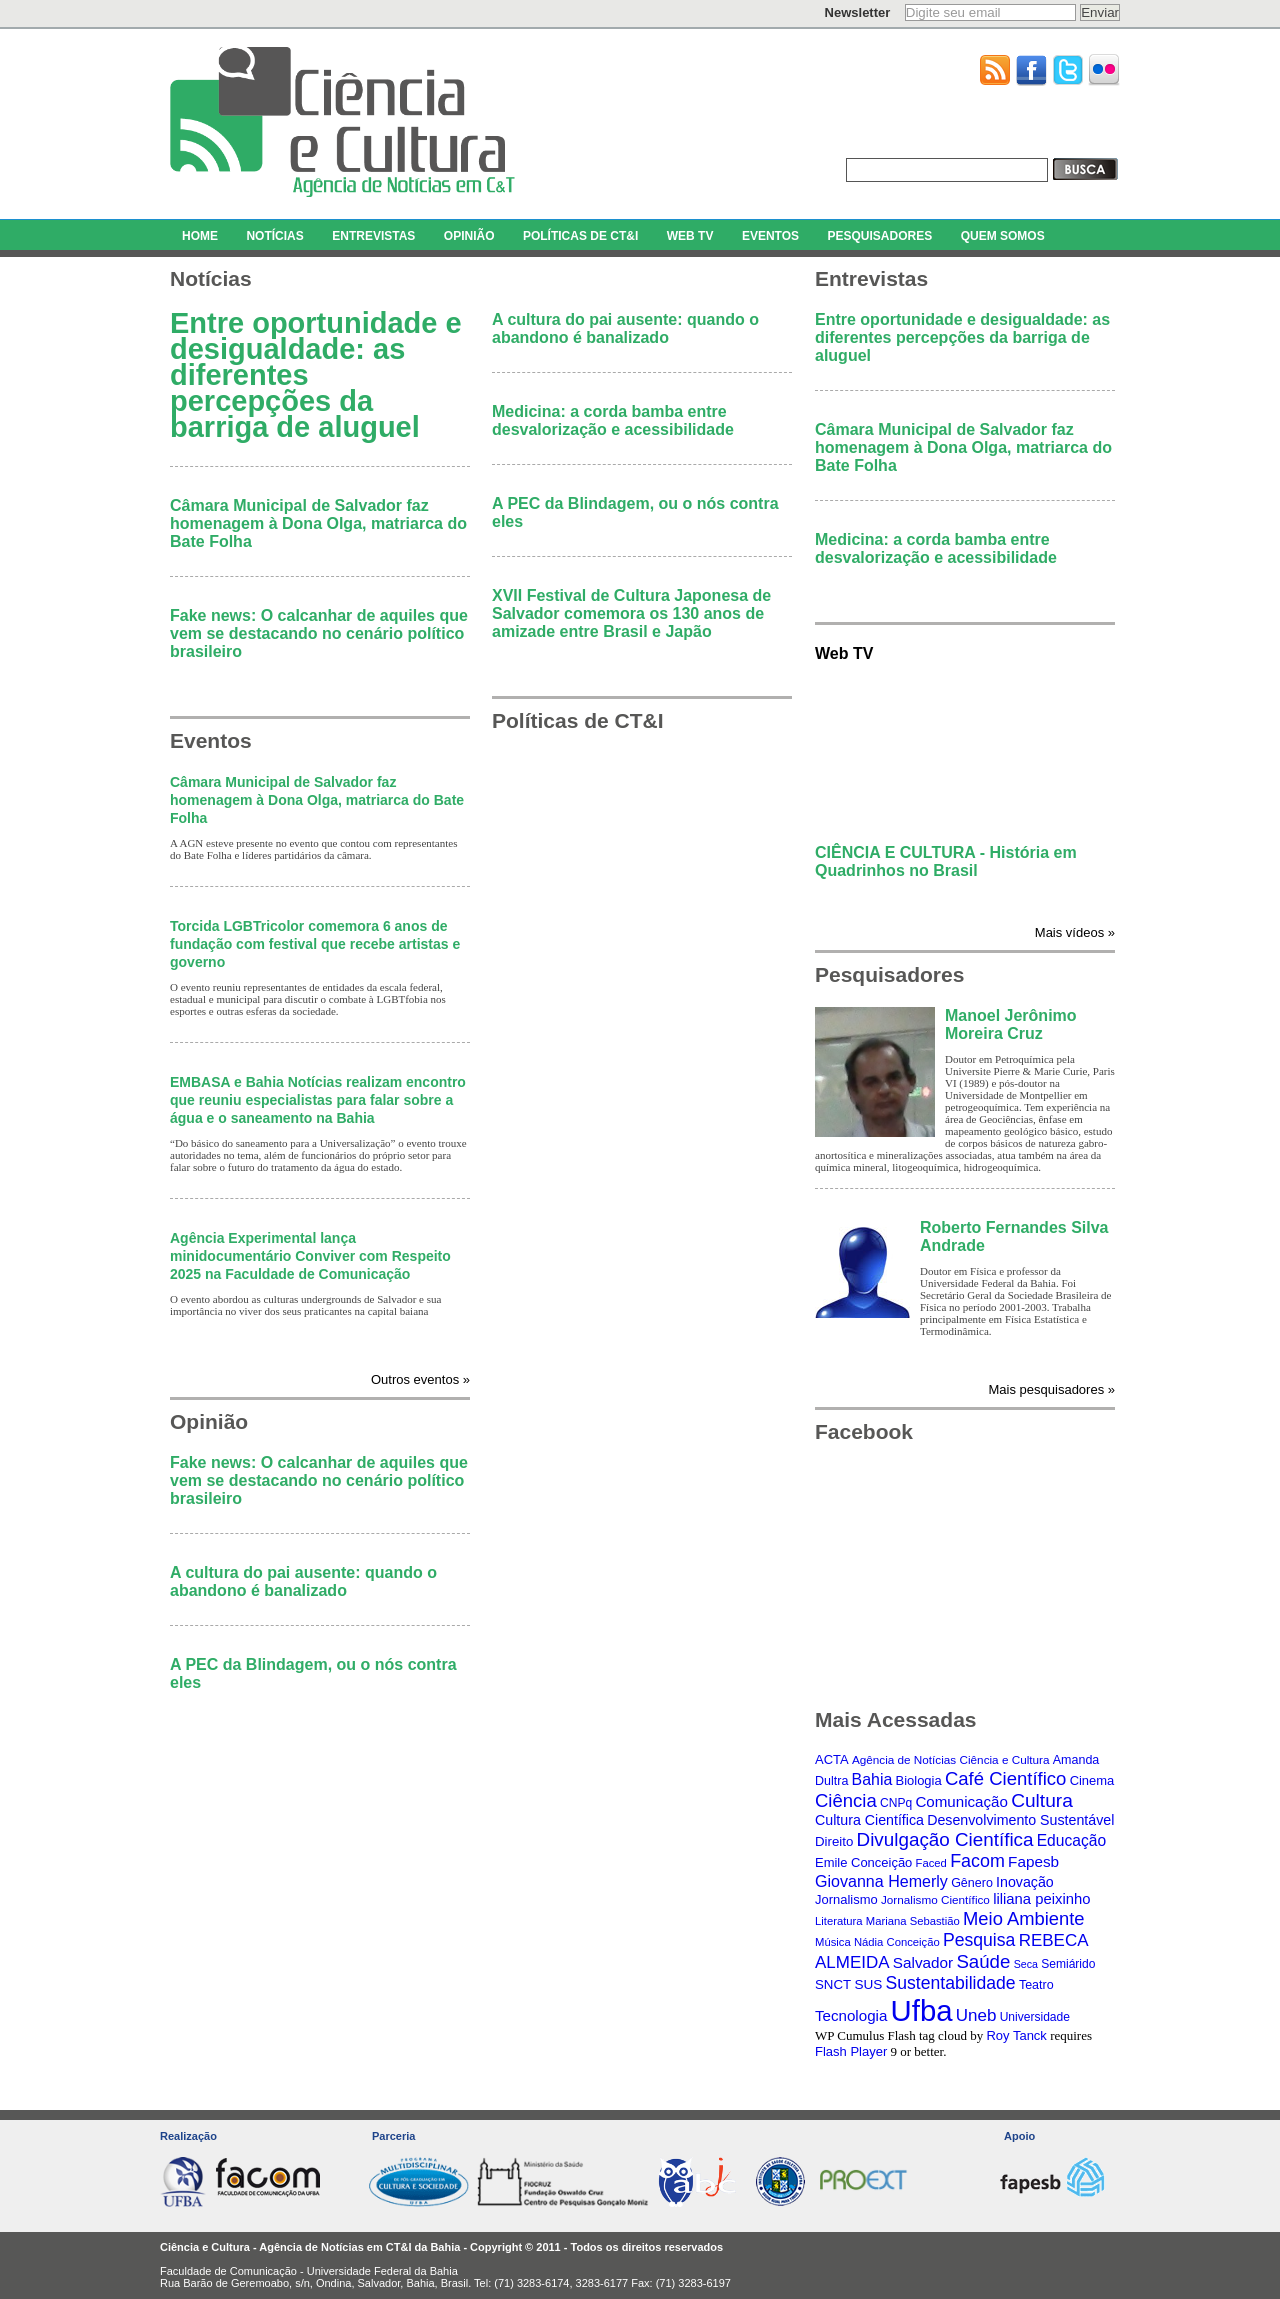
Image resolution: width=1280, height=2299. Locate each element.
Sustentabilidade (951, 1983)
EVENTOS (770, 236)
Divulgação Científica (945, 1839)
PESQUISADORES (879, 236)
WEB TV (690, 236)
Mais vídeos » (1075, 932)
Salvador (923, 1962)
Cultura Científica (869, 1820)
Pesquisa (979, 1940)
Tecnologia (851, 2015)
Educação (1071, 1840)
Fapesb (1033, 1861)
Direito (834, 1841)
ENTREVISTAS (373, 236)
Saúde (983, 1961)
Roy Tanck (1016, 2035)
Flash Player (851, 2051)
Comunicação (961, 1801)
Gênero (972, 1883)
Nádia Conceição (897, 1942)
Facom (977, 1861)
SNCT (833, 1984)
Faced (931, 1863)
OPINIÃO (469, 236)
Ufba (922, 2010)
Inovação (1025, 1882)
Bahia (872, 1779)
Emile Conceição (863, 1862)
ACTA (832, 1759)
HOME (200, 236)
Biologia (919, 1780)
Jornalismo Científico (935, 1899)
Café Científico (1005, 1778)
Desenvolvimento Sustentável (1020, 1820)
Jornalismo (846, 1899)
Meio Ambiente (1024, 1918)
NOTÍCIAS (274, 236)
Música (833, 1942)
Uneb (976, 2015)
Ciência (846, 1800)
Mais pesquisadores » (1052, 1389)
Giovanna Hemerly (881, 1881)
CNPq (896, 1803)
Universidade (1035, 2017)
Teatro (1036, 1985)
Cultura (1042, 1800)
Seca (1026, 1964)
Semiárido (1068, 1964)
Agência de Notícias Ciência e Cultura (951, 1759)
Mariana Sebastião (913, 1921)
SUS (868, 1984)
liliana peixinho (1041, 1899)
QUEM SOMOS (1003, 236)
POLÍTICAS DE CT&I (580, 236)
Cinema (1092, 1780)
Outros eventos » (420, 1379)
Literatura (839, 1921)
